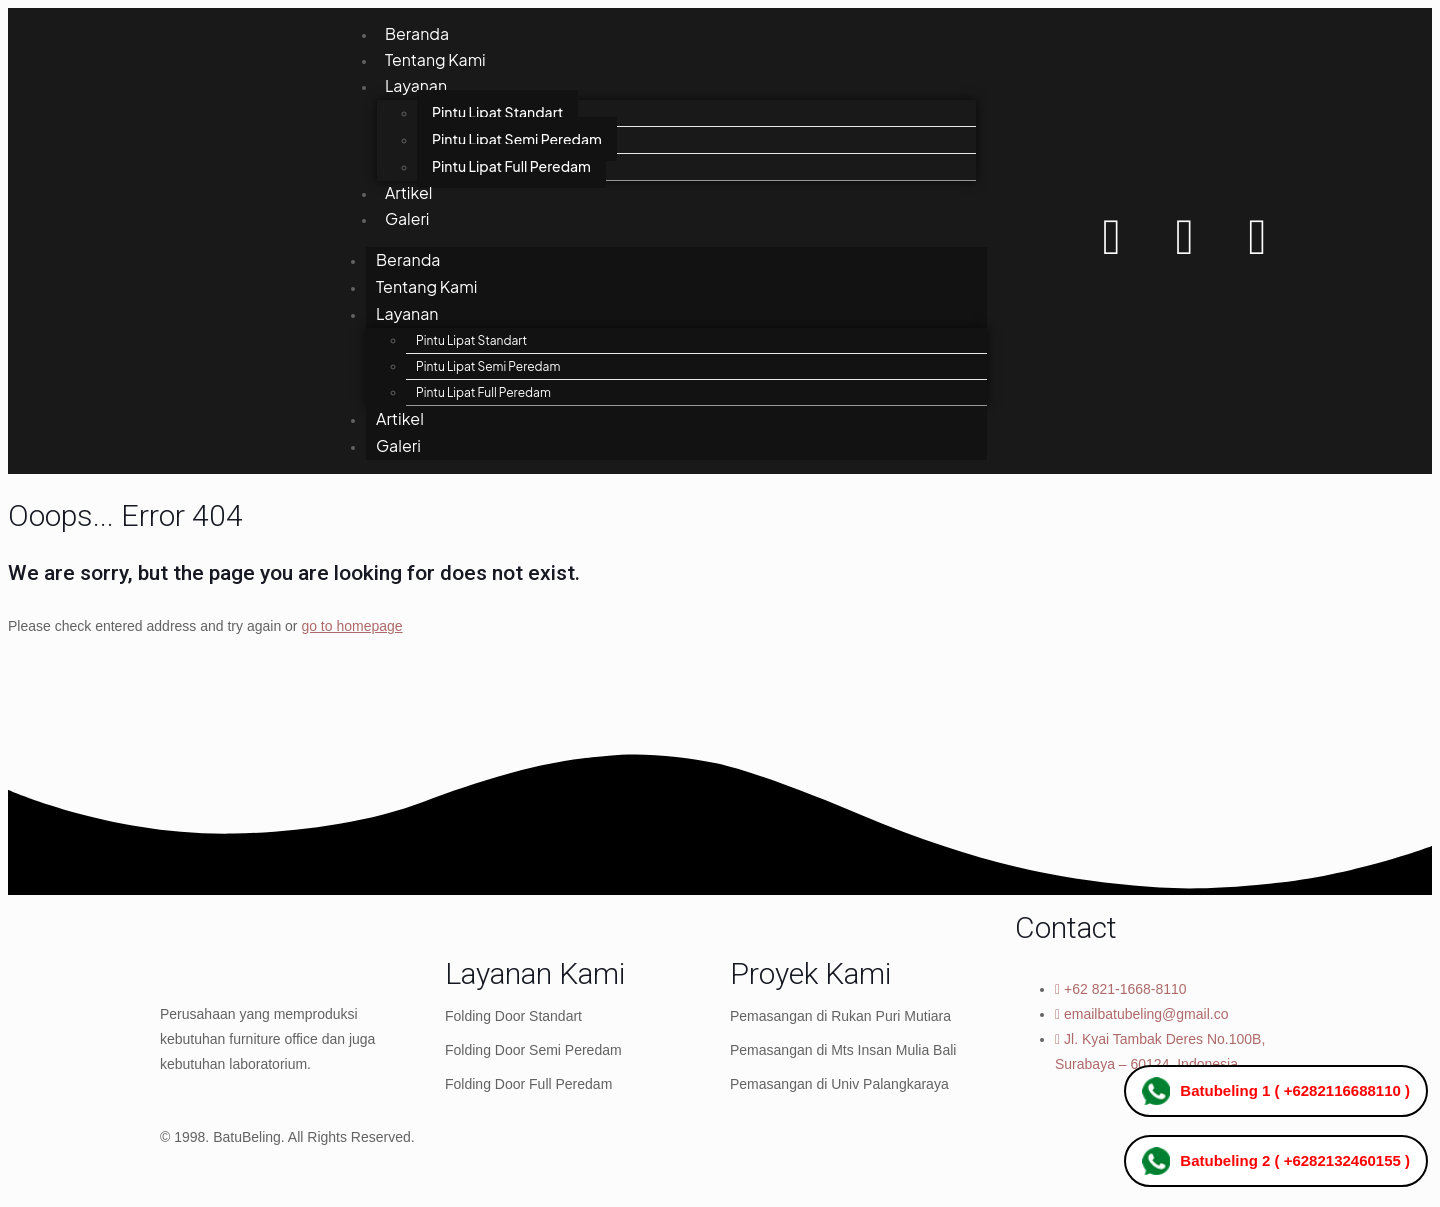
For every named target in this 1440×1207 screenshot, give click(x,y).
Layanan (416, 88)
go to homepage (351, 631)
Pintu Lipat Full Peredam (511, 169)
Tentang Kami (435, 61)
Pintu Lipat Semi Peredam (517, 142)
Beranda (417, 34)
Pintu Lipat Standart (497, 115)
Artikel (409, 196)
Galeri (407, 223)
